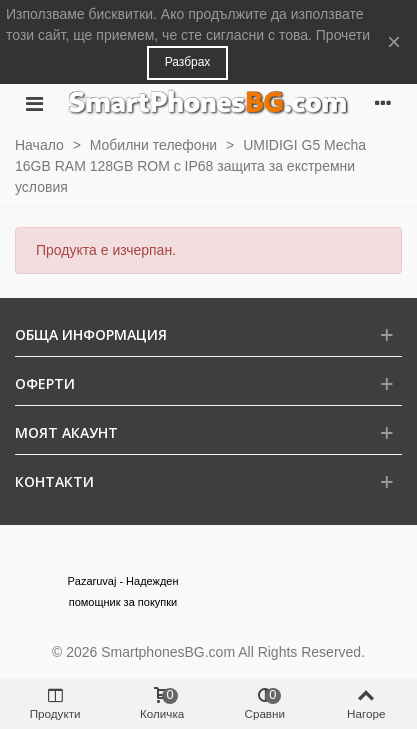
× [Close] (394, 41)
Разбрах (188, 62)
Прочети (343, 35)
